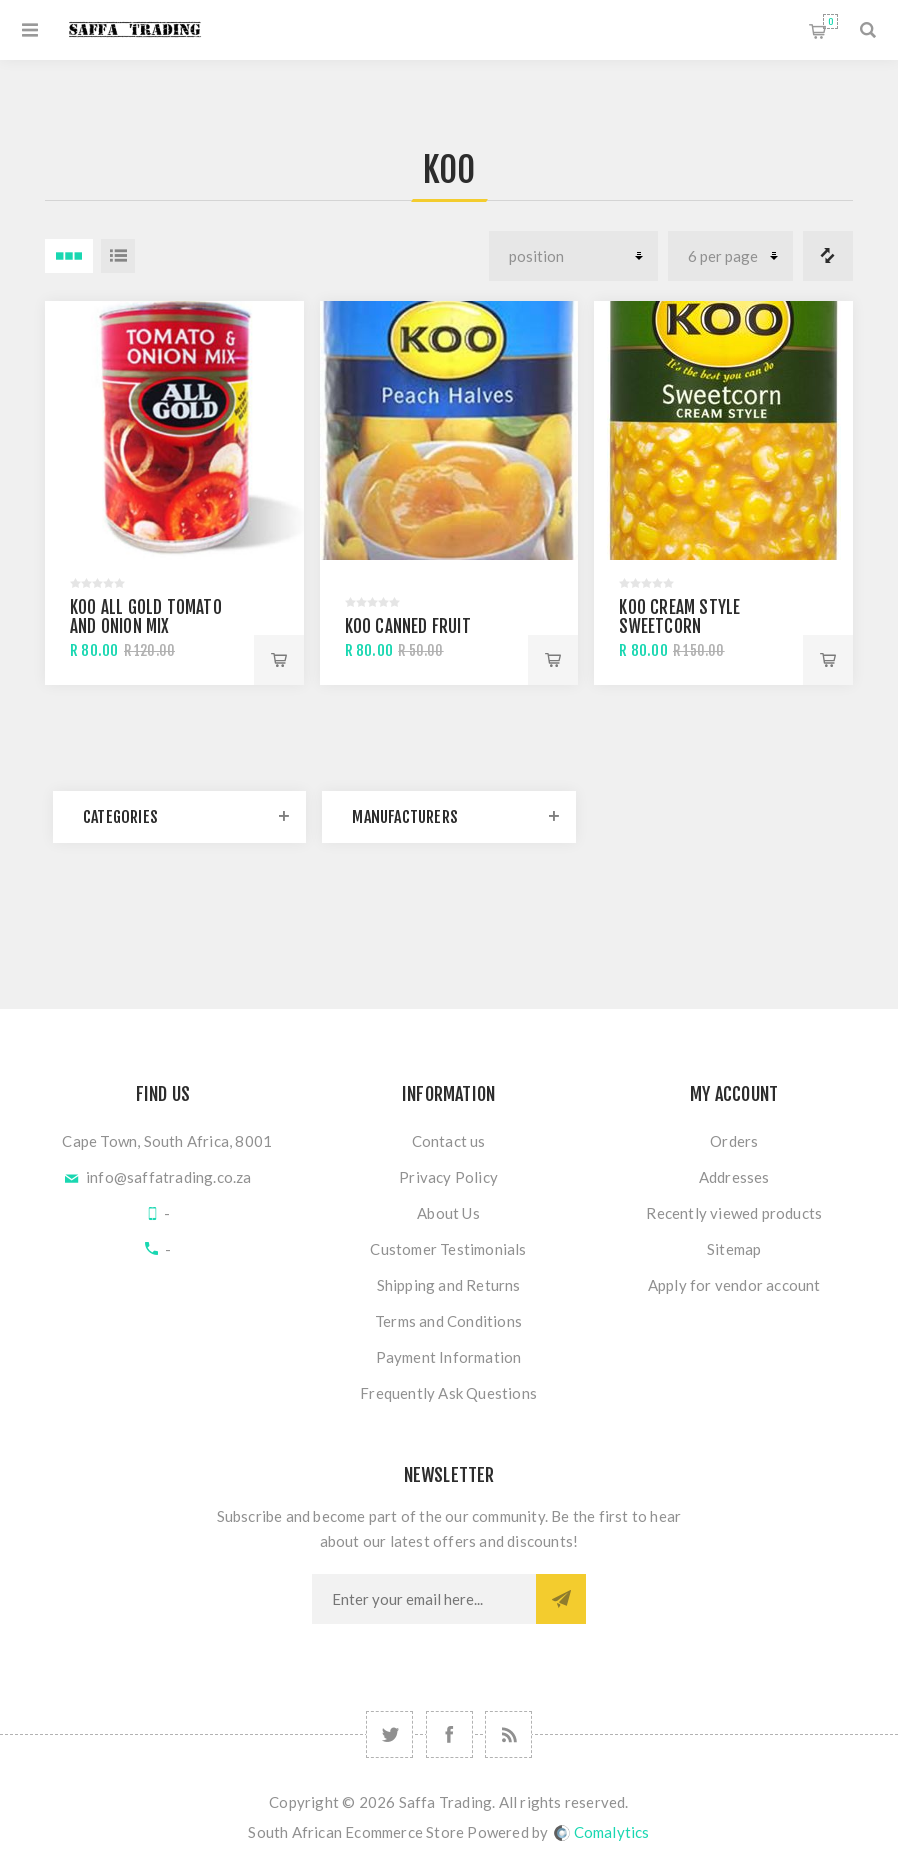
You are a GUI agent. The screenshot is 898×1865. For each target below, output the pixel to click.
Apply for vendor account (734, 1285)
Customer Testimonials (448, 1249)
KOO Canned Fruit (408, 626)
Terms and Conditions (448, 1321)
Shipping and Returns (449, 1285)
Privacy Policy (448, 1177)
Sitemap (734, 1249)
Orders (734, 1141)
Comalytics (602, 1832)
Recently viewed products (734, 1213)
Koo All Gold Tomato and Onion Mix (146, 617)
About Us (448, 1213)
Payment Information (449, 1357)
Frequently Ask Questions (448, 1393)
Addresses (734, 1177)
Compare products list (828, 256)
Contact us (449, 1141)
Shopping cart (830, 21)
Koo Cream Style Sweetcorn (679, 617)
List (118, 256)
